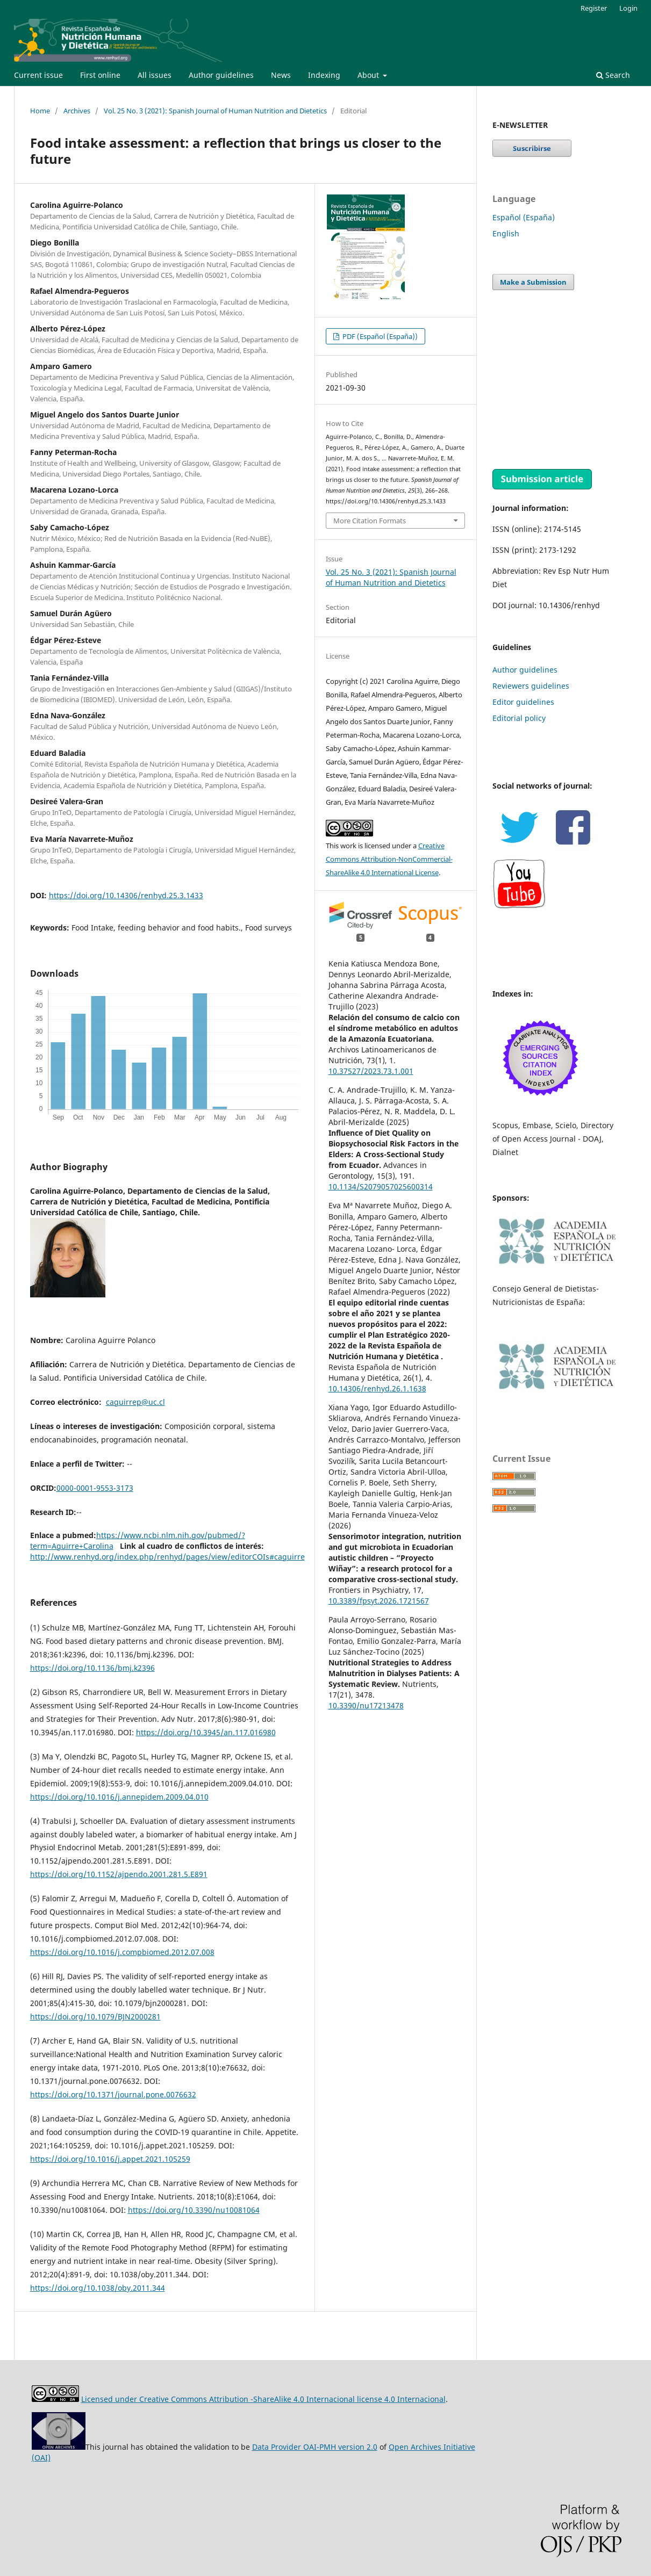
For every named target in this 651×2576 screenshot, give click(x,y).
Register (594, 8)
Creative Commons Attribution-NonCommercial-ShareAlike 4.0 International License (389, 859)
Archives (76, 111)
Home (40, 111)
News (281, 75)
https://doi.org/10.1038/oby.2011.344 (97, 2288)
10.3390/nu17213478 (366, 1705)
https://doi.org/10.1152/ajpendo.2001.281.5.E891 (119, 1874)
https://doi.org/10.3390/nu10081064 (194, 2210)
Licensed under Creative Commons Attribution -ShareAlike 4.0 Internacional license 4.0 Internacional (263, 2399)
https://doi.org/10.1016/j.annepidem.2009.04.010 (119, 1797)
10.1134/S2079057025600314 (380, 1186)
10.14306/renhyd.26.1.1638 (377, 1388)
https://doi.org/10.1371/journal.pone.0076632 (113, 2094)
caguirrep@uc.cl (135, 1402)
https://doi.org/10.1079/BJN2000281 (95, 2016)
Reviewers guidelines (530, 686)
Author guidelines (221, 75)
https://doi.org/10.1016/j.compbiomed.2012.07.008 (122, 1952)
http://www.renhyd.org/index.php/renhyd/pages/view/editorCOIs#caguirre (167, 1557)
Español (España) (523, 217)
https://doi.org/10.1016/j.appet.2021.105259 (110, 2159)
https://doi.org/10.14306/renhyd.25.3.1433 (126, 895)
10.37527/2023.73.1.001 (370, 1071)
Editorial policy (519, 718)
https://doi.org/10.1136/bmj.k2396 (92, 1668)
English (505, 233)
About (369, 75)
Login (628, 8)
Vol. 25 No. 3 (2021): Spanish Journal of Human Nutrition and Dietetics (215, 111)
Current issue (38, 75)
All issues (154, 75)
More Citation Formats (369, 520)
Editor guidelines (523, 702)
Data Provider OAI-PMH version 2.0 (314, 2447)
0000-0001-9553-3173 (94, 1488)
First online (100, 75)
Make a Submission (533, 282)
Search (613, 75)
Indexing (324, 75)
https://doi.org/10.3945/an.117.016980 (206, 1732)
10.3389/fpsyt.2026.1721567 (378, 1601)
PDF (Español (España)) (379, 336)
